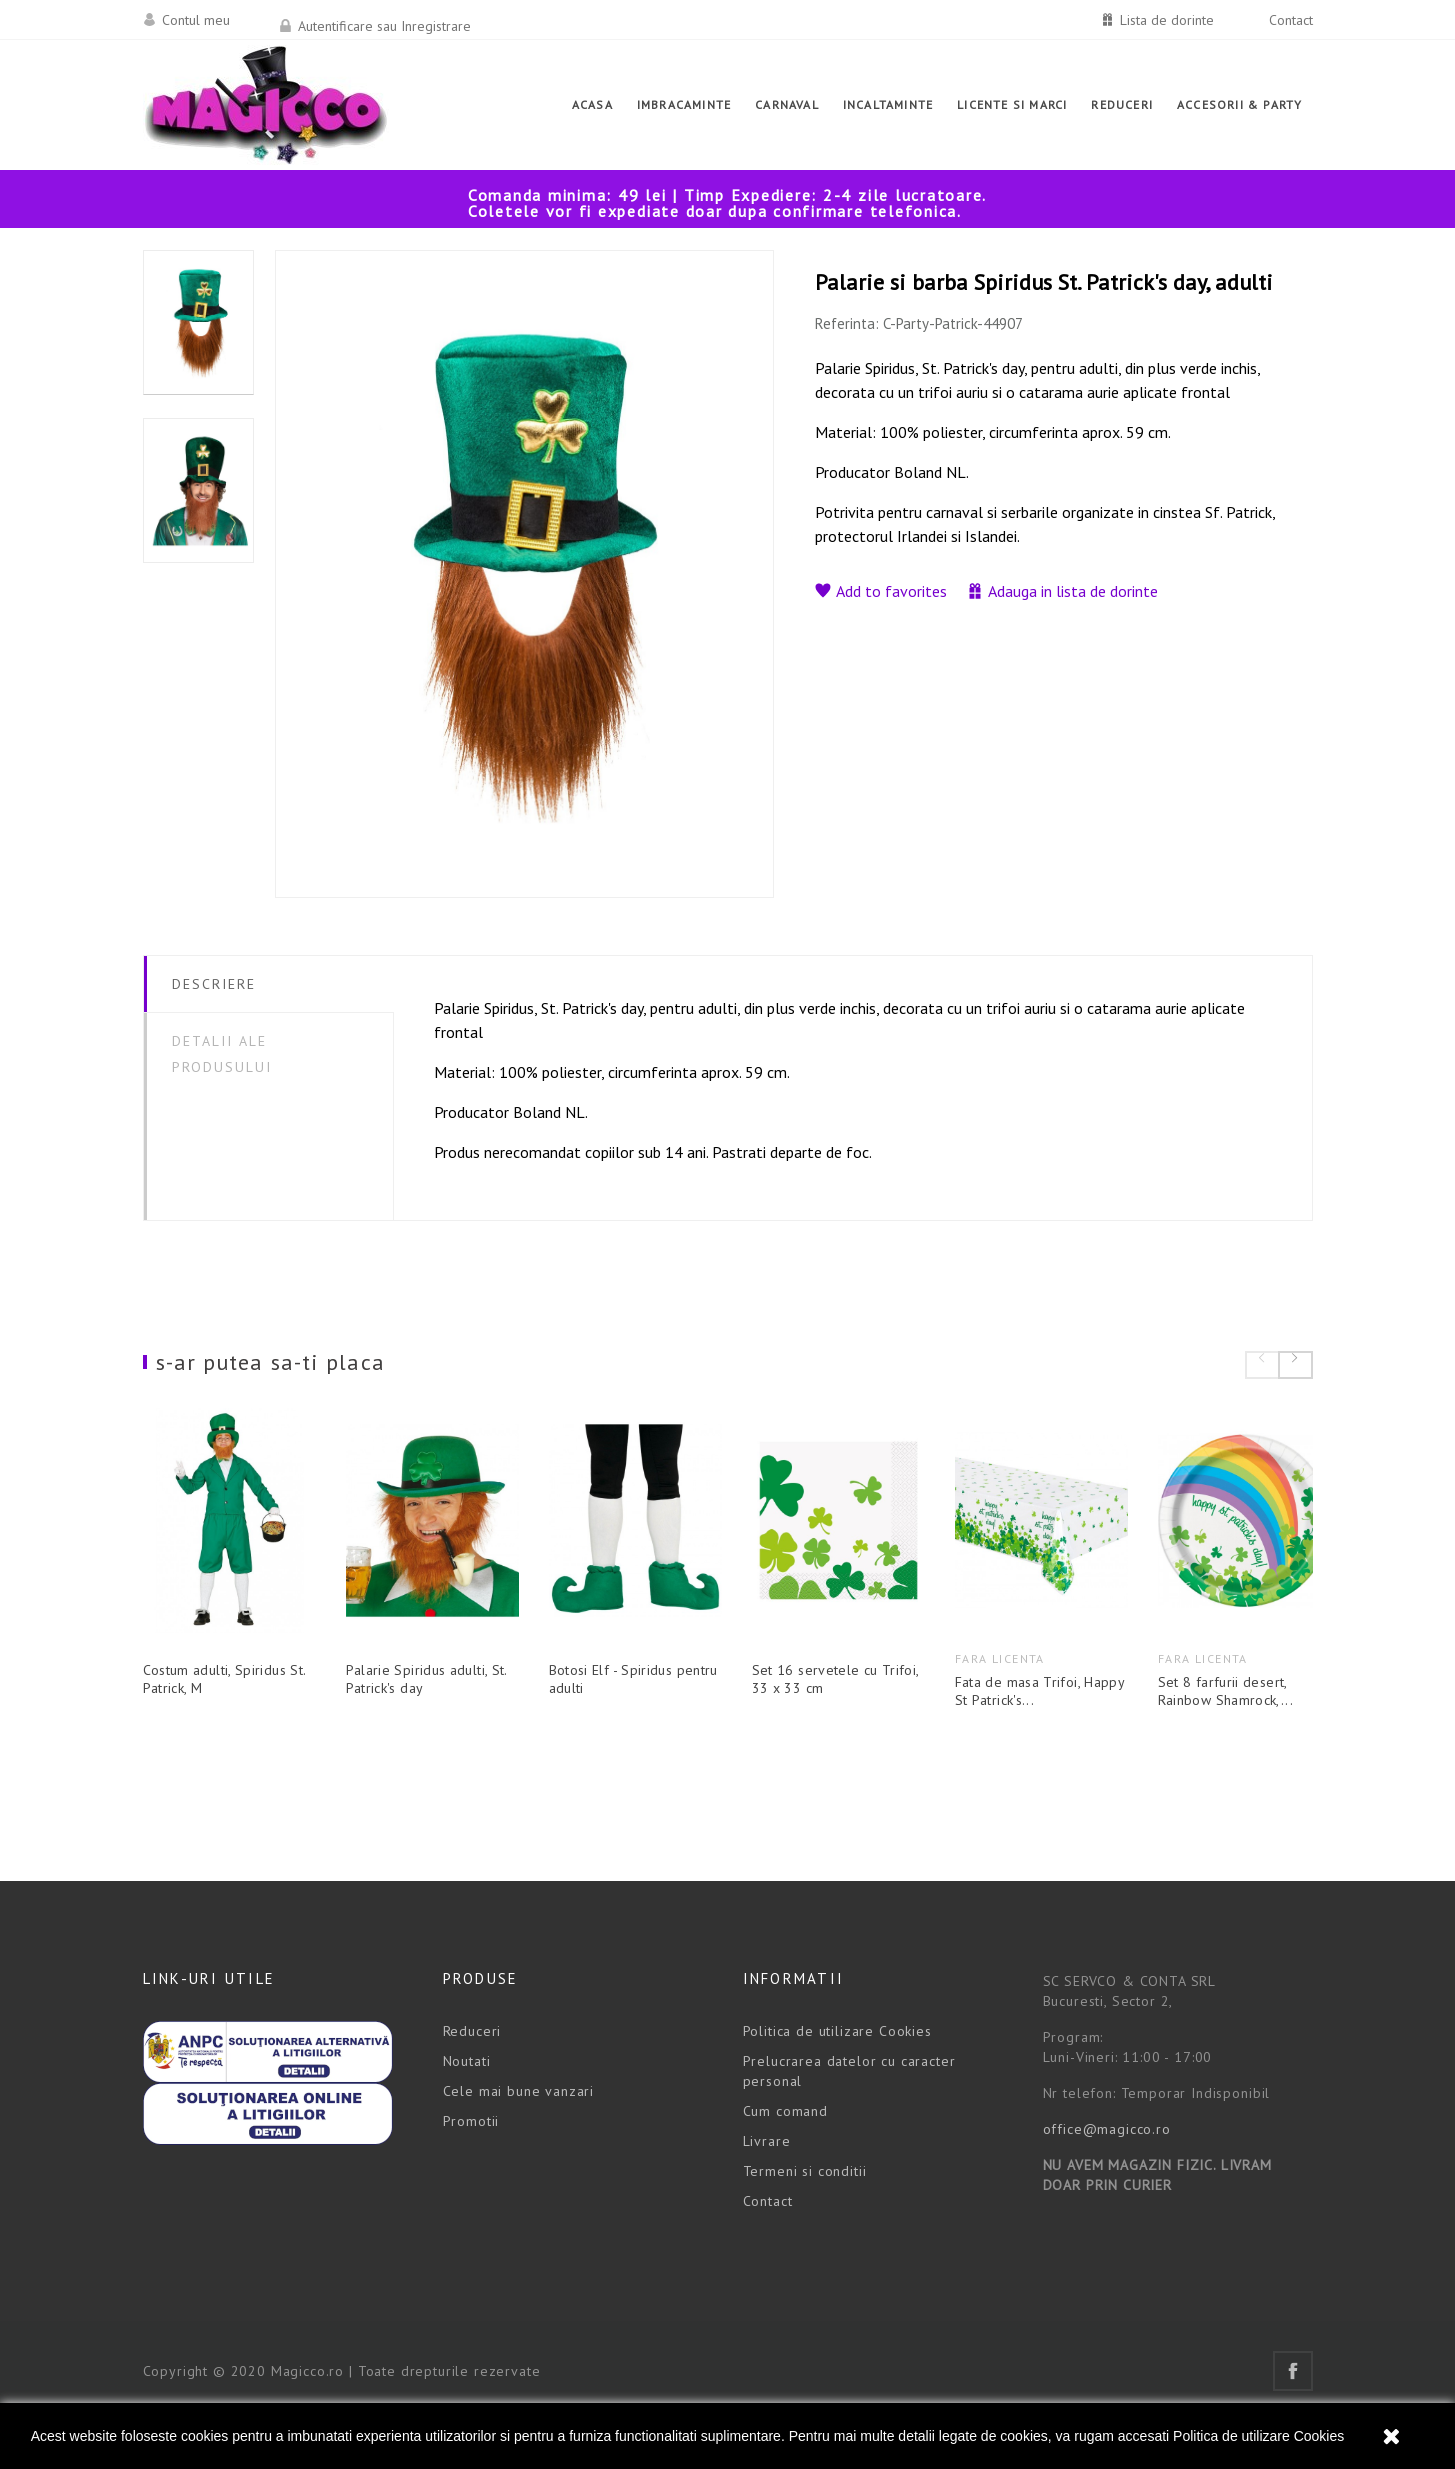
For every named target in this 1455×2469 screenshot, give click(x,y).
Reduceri (472, 2079)
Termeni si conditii (805, 2219)
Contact (1291, 20)
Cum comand (785, 2159)
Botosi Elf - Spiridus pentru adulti (727, 1718)
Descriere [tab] (214, 984)
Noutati (467, 2109)
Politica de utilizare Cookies (1258, 2436)
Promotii (471, 2169)
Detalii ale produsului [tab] (222, 1054)
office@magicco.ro (1107, 2177)
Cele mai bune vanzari (519, 2139)
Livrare (767, 2189)
